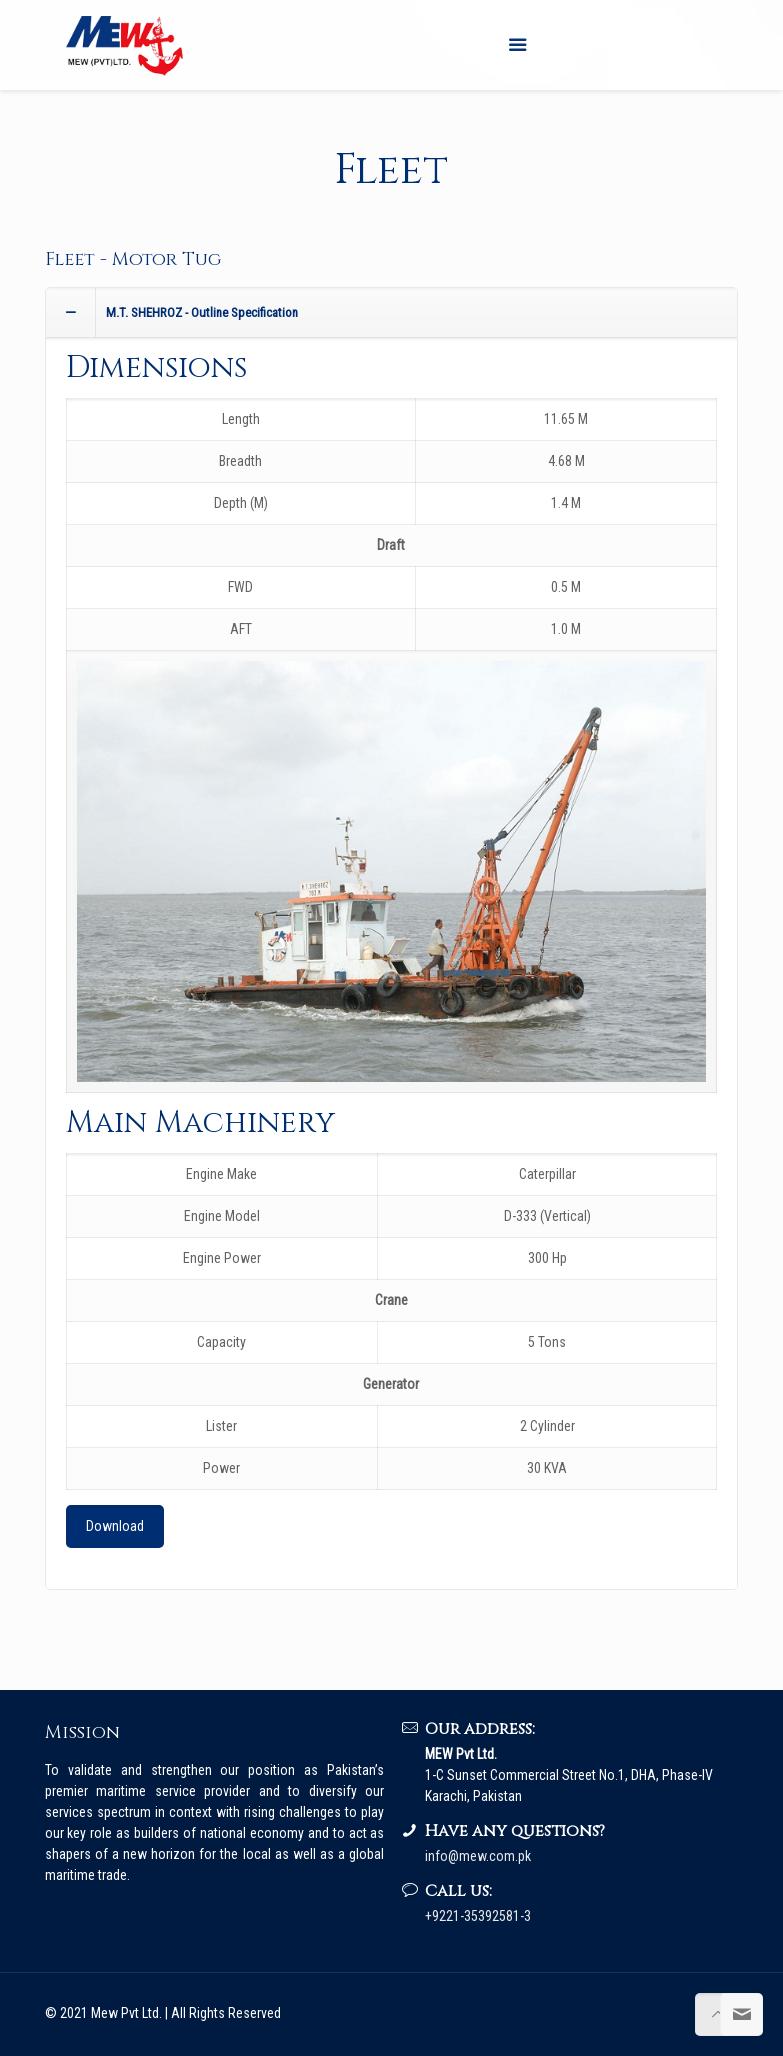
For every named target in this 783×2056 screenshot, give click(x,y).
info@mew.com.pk (478, 1856)
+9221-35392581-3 (478, 1916)
